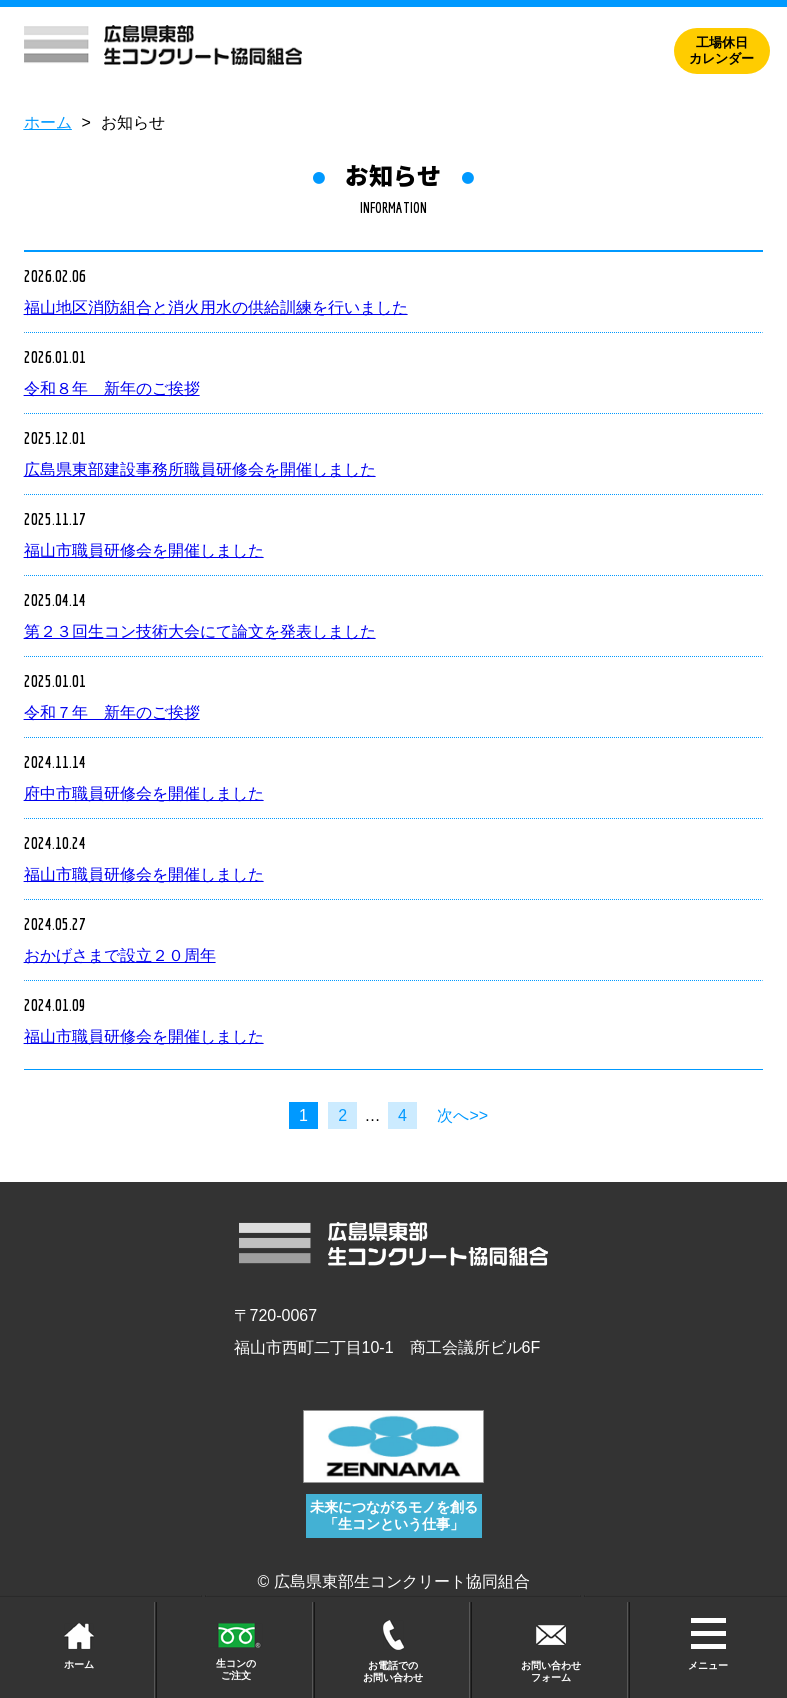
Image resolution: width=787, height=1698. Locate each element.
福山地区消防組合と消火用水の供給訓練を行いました (216, 307)
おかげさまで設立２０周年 (120, 955)
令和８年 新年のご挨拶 (112, 388)
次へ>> (462, 1115)
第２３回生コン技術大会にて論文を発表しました (200, 631)
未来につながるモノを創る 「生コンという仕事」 (394, 1515)
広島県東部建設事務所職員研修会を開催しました (200, 469)
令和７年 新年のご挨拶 (112, 712)
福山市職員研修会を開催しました (144, 550)
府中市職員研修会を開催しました (144, 793)
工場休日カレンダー (721, 51)
